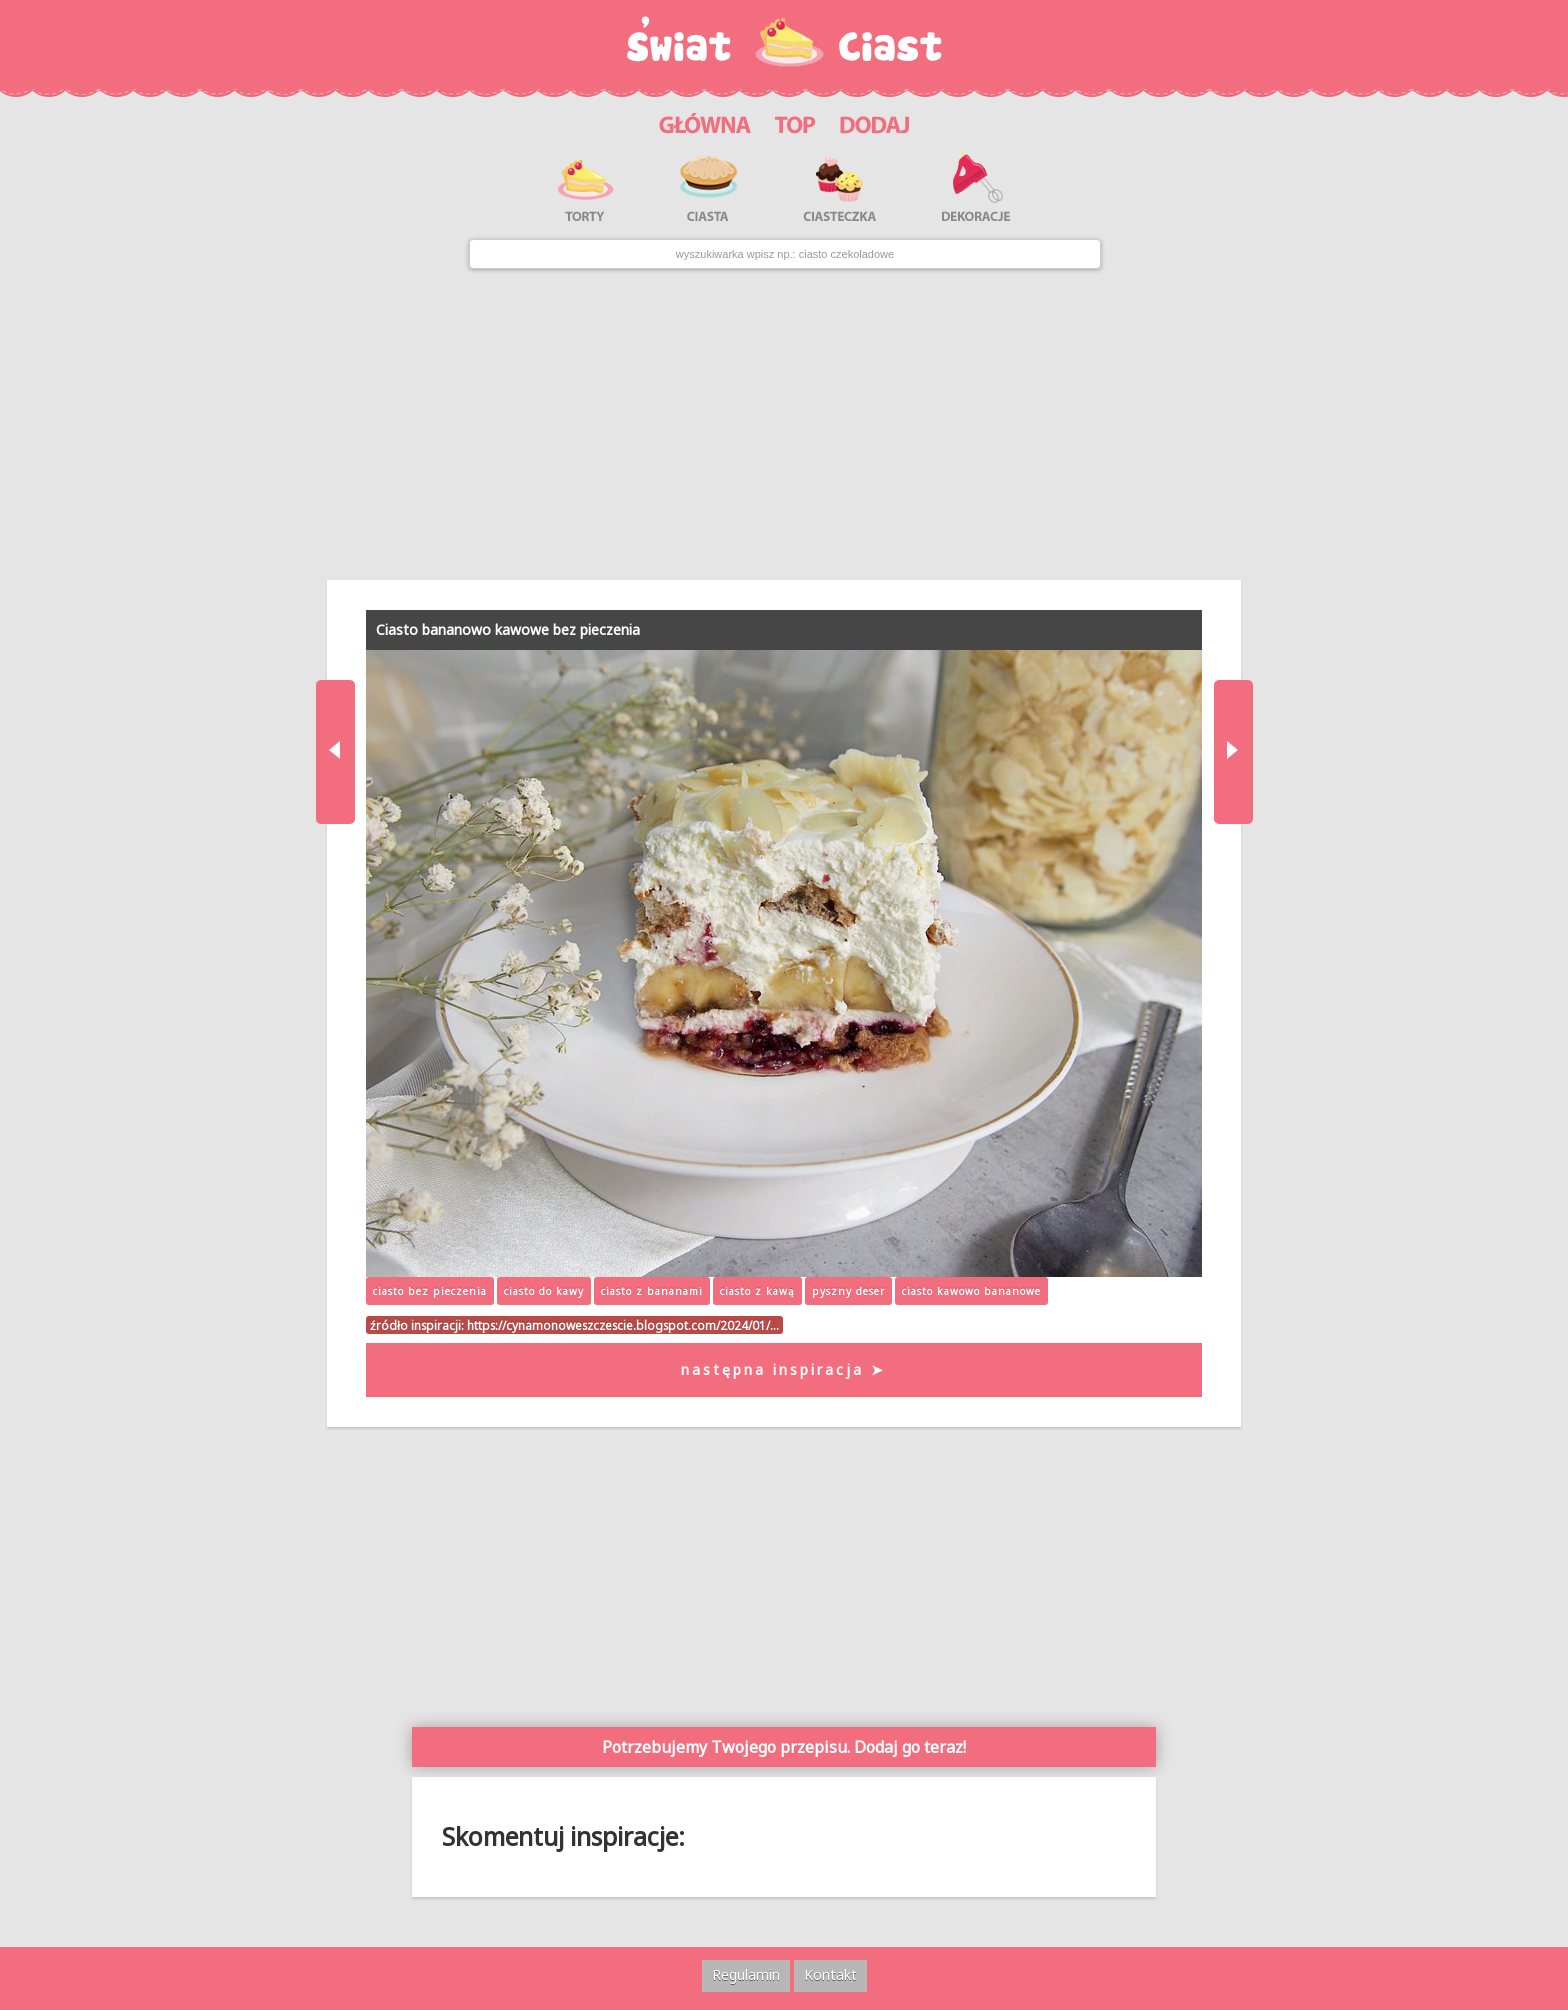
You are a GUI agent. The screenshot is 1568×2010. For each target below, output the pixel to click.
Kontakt (830, 1974)
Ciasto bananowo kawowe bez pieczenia (508, 629)
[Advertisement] (784, 424)
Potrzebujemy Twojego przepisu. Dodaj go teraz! (784, 1747)
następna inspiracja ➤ (783, 1369)
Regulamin (746, 1974)
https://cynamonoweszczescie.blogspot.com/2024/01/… (623, 1325)
